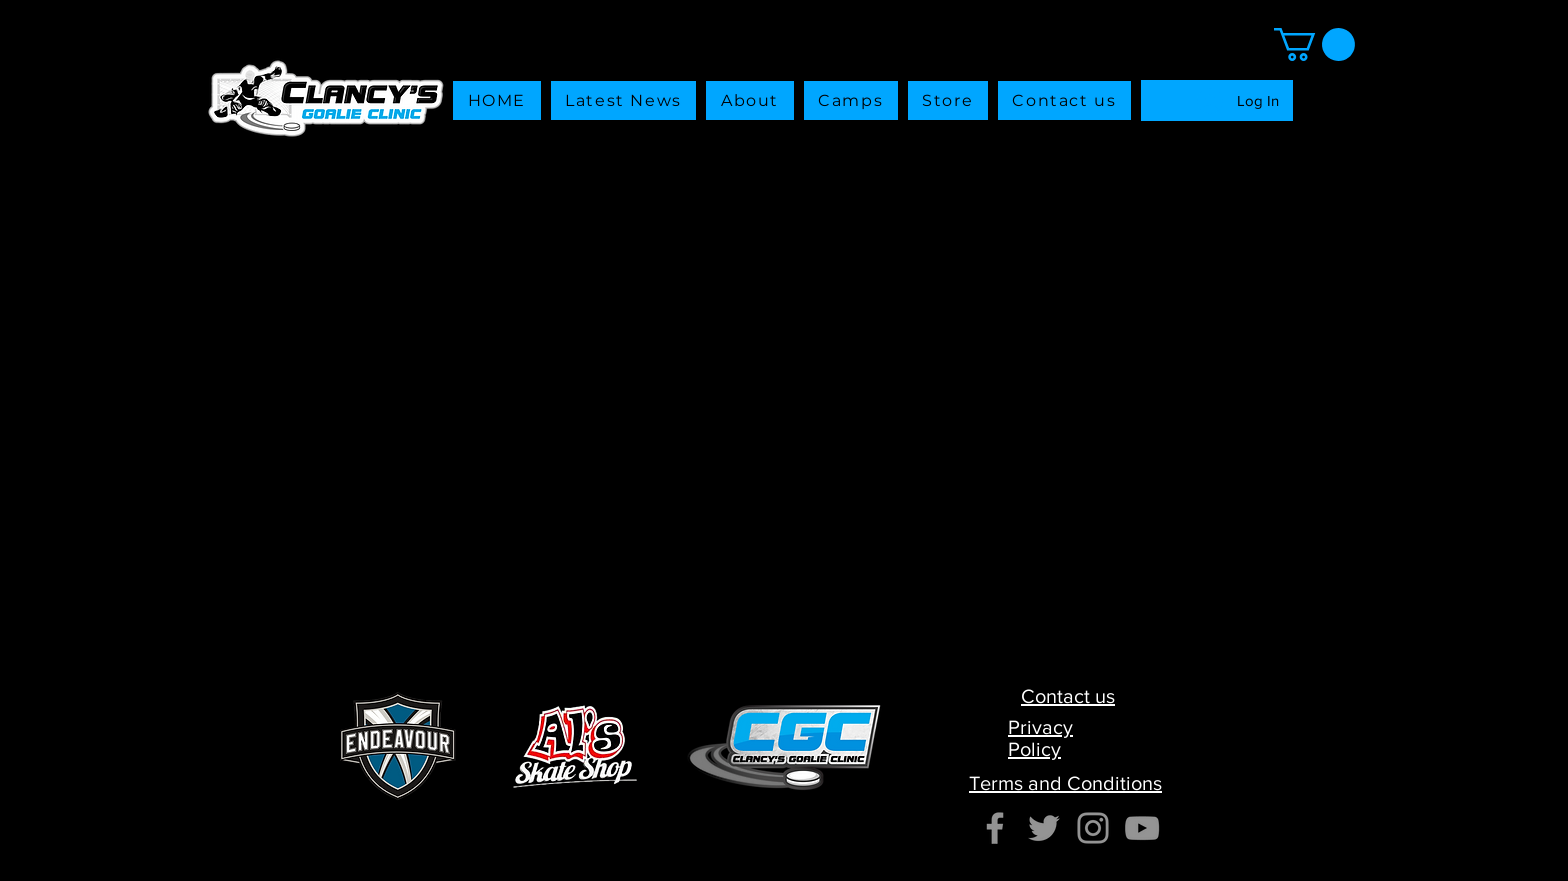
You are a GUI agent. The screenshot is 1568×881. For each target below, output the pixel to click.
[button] (948, 100)
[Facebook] (995, 828)
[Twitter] (1044, 828)
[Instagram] (1093, 828)
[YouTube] (1142, 828)
